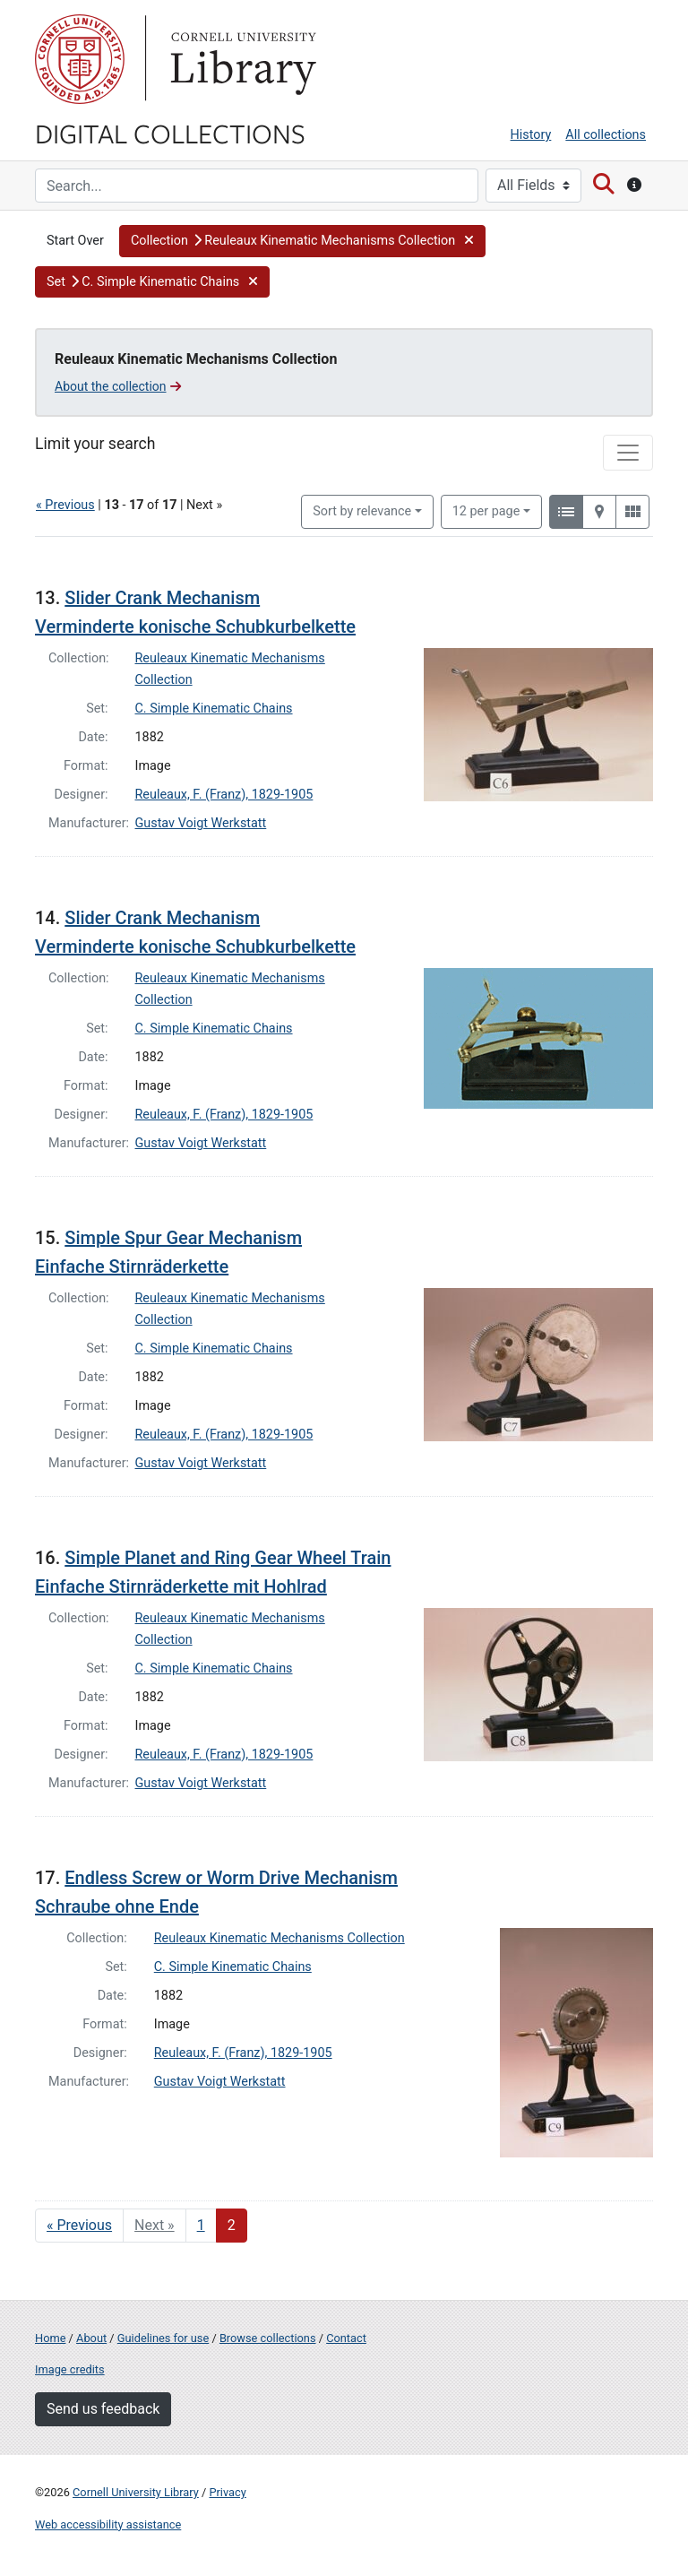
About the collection (118, 386)
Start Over (75, 240)
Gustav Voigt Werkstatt (201, 823)
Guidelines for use (163, 2338)
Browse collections (267, 2338)
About (91, 2338)
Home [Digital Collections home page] (50, 2338)
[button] (302, 241)
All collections (605, 135)
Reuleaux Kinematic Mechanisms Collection (279, 1938)
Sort (362, 511)
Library (241, 59)
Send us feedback (103, 2408)
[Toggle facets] (628, 453)
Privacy (227, 2492)
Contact (346, 2338)
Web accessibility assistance (108, 2524)
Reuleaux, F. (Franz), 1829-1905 (224, 794)
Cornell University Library (136, 2492)
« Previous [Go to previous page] (79, 2225)
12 (486, 510)
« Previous (65, 505)
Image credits (70, 2369)
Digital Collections (170, 132)
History (531, 135)
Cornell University (80, 59)
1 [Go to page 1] (201, 2225)
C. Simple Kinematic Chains (214, 708)
